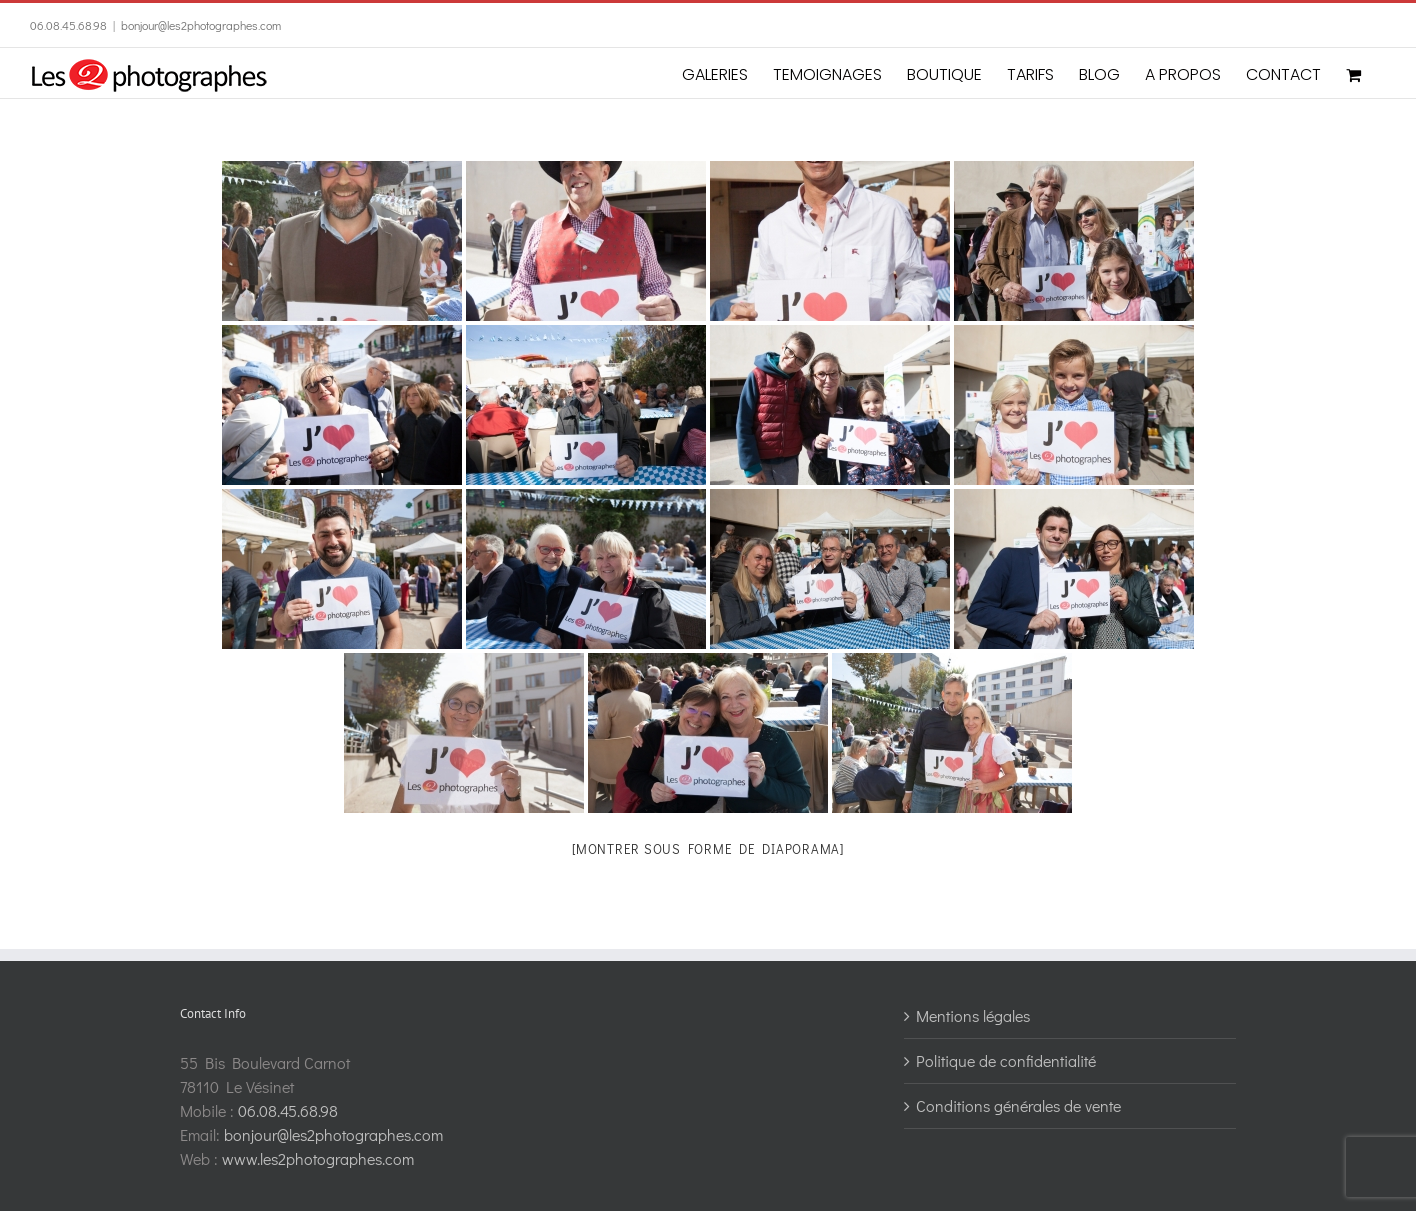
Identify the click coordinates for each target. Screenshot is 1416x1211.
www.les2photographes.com (318, 1158)
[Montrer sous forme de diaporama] (708, 848)
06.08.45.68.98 (68, 25)
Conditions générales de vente (1018, 1105)
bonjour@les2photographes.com (201, 25)
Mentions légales (973, 1015)
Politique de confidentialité (1006, 1060)
